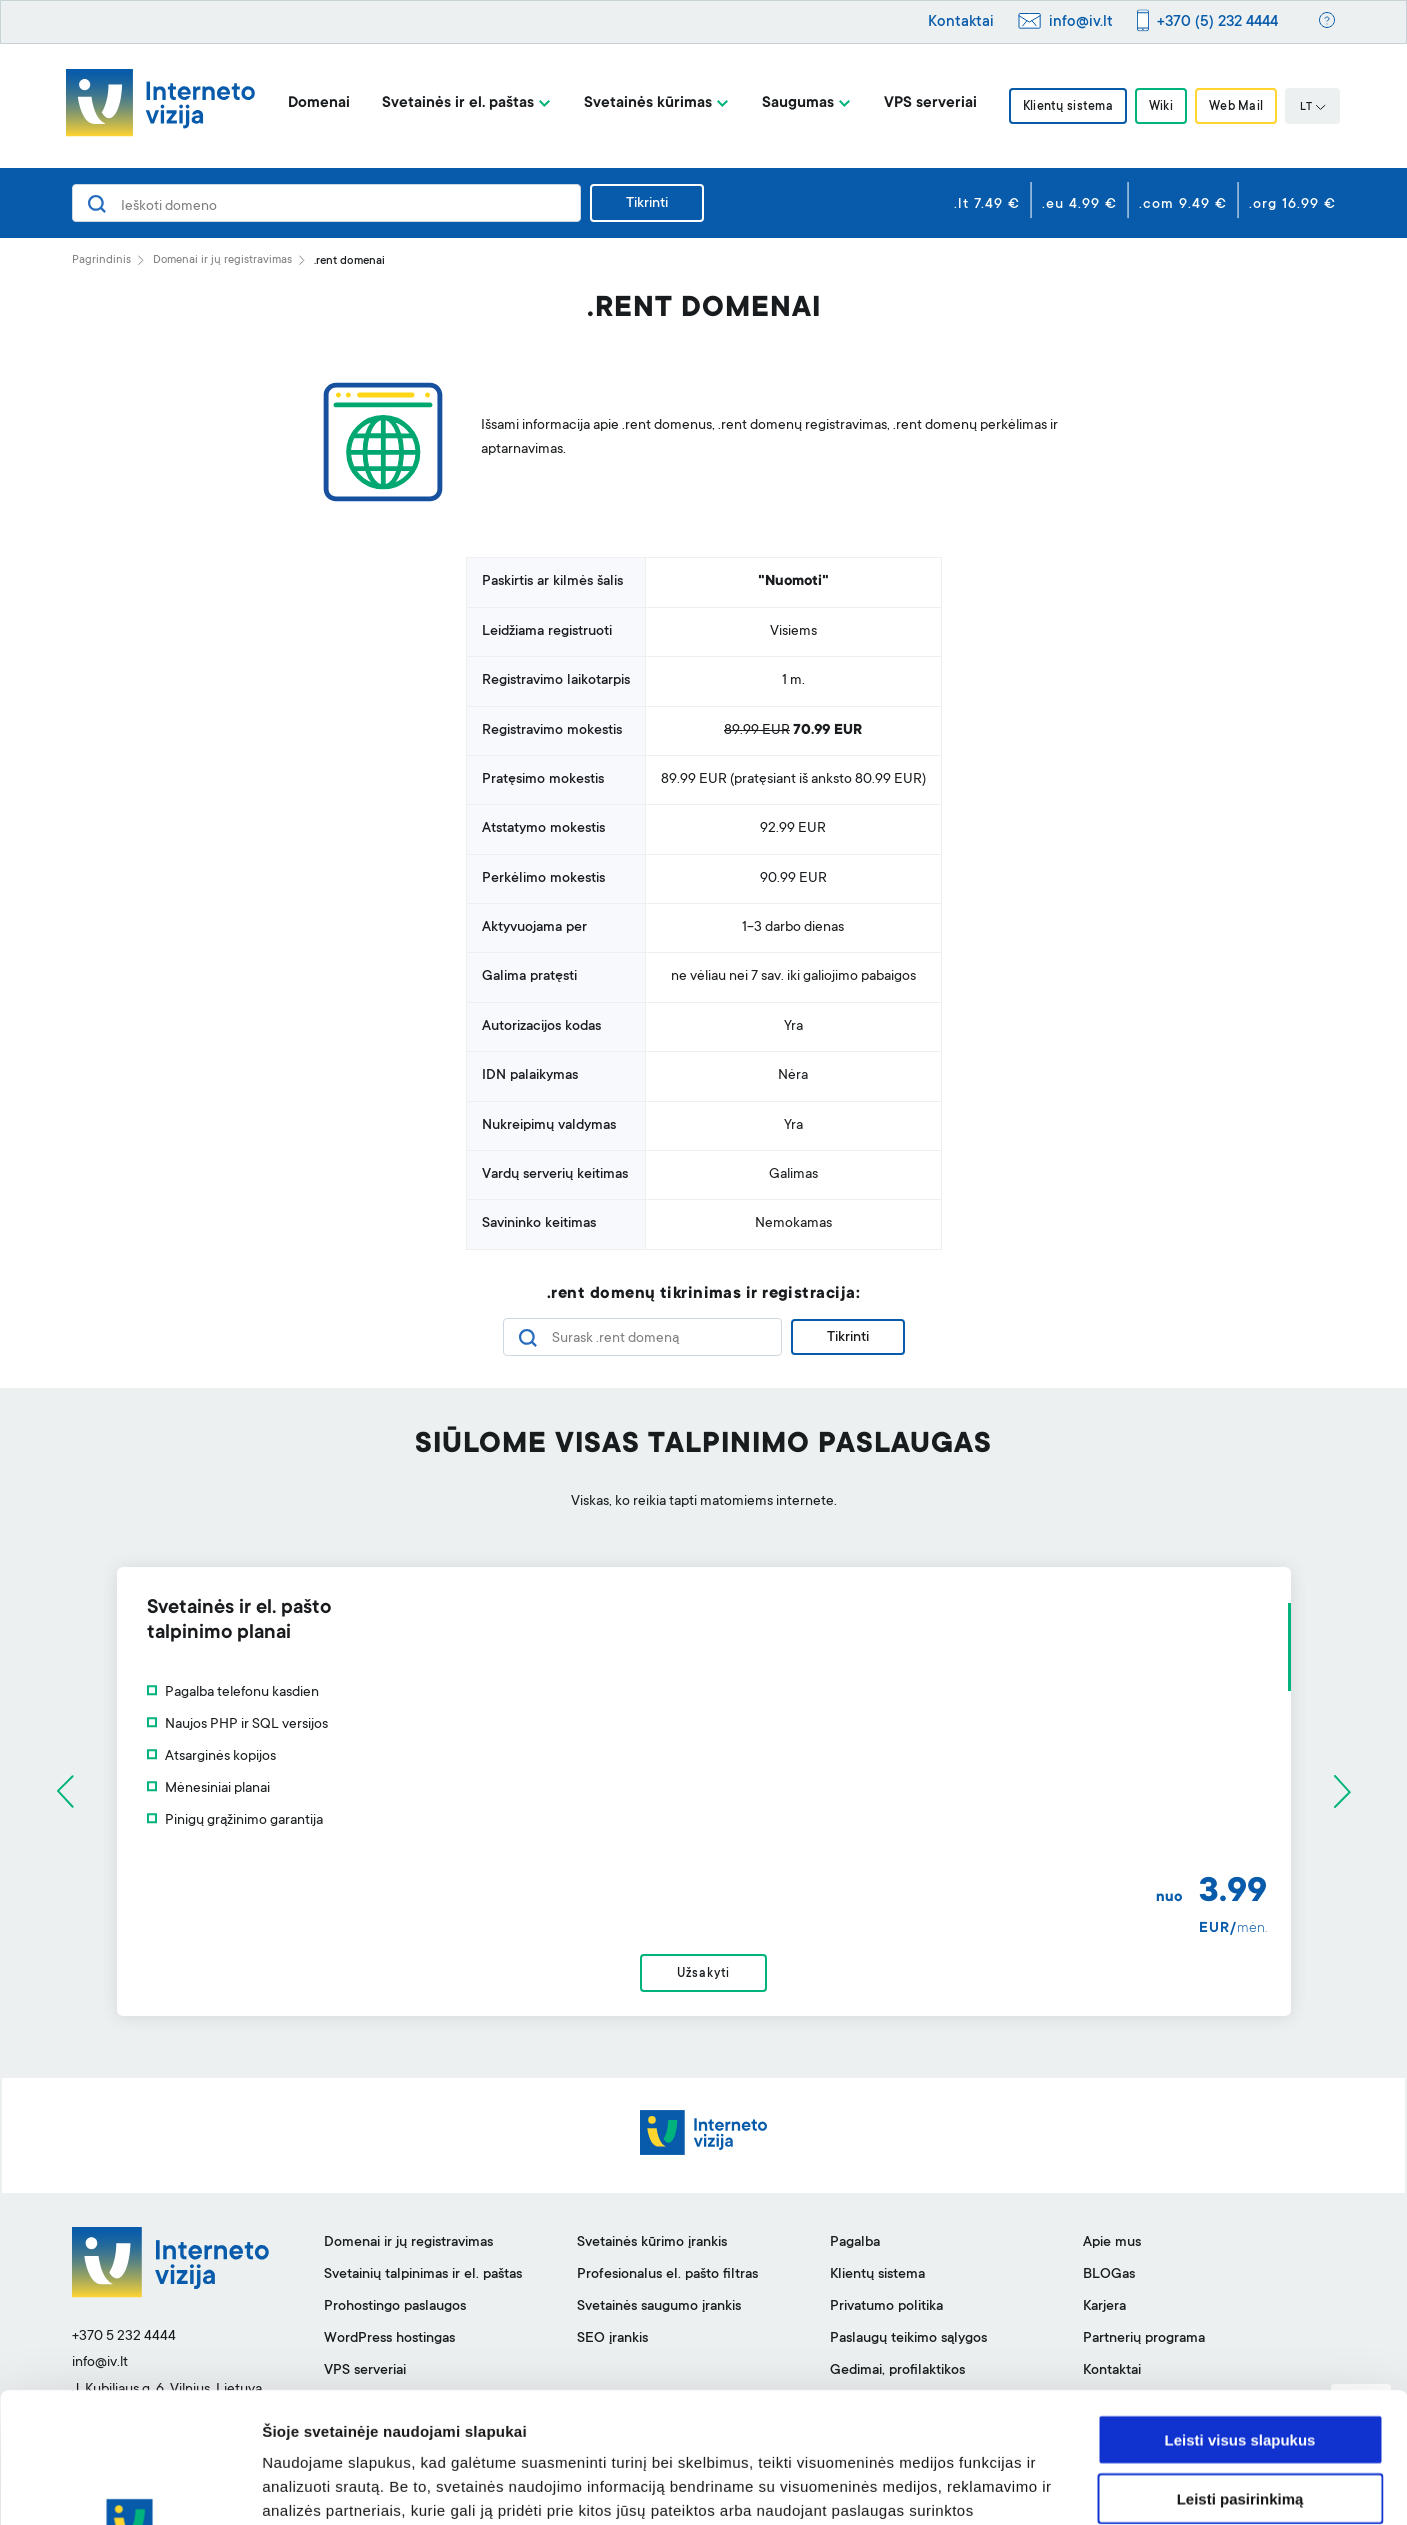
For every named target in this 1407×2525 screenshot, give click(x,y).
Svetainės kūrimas (648, 103)
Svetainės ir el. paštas (458, 103)
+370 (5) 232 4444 (1217, 22)
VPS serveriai (930, 103)
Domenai (319, 103)
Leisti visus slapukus (1240, 2309)
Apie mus (1112, 2243)
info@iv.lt (1081, 22)
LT (1313, 108)
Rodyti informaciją (1025, 2485)
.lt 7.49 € (987, 205)
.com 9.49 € (1183, 205)
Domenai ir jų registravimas (222, 260)
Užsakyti (703, 1974)
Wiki (1161, 107)
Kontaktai (961, 22)
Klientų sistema (1068, 107)
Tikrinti (647, 204)
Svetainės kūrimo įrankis (652, 2243)
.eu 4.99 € (1079, 205)
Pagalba (855, 2243)
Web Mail (1236, 107)
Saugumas (798, 103)
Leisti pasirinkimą (1240, 2368)
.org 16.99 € (1292, 205)
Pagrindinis (101, 260)
